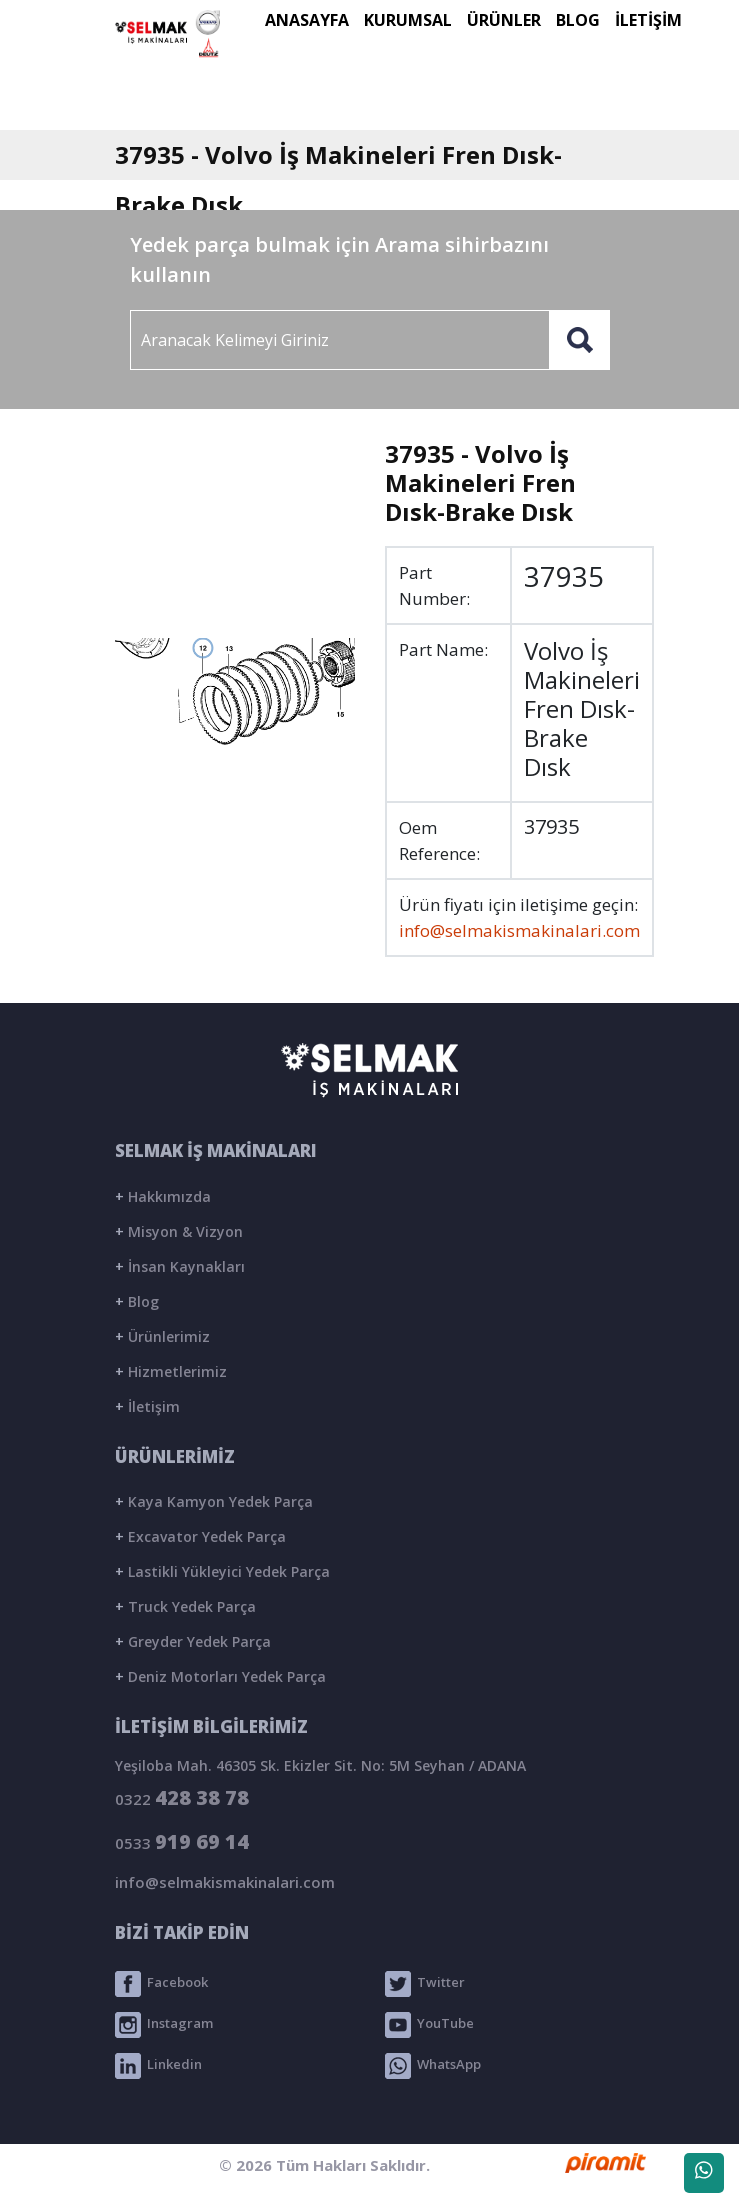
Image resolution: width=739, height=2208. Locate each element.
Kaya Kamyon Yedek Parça (214, 1501)
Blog (137, 1301)
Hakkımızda (163, 1196)
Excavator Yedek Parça (200, 1536)
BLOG (578, 20)
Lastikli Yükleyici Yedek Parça (222, 1571)
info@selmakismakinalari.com (519, 930)
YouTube (429, 2025)
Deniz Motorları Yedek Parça (220, 1676)
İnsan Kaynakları (180, 1266)
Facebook (161, 1984)
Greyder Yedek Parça (193, 1641)
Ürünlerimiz (162, 1336)
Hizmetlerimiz (171, 1371)
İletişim (147, 1406)
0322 (182, 1797)
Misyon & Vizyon (179, 1231)
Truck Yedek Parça (185, 1606)
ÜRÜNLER (504, 20)
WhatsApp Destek (704, 2177)
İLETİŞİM (648, 20)
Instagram (164, 2025)
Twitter (425, 1984)
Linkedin (158, 2066)
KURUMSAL (408, 20)
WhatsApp (433, 2066)
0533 (182, 1841)
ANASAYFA (307, 20)
